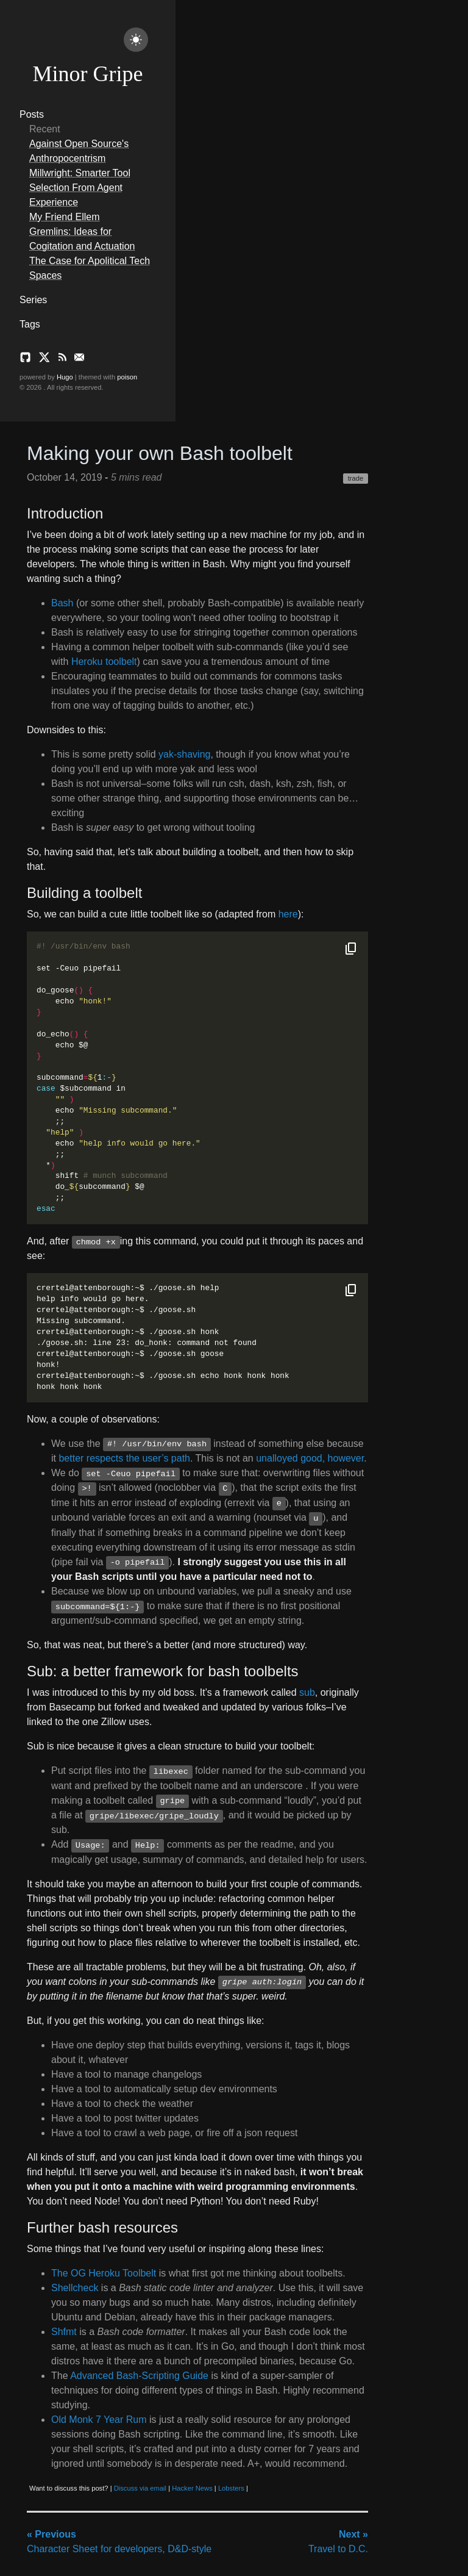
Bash (62, 603)
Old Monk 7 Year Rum (99, 2419)
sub (307, 1692)
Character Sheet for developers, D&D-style (119, 2541)
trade (356, 478)
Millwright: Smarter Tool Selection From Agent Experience (79, 187)
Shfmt (64, 2332)
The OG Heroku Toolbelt (103, 2273)
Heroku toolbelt (104, 661)
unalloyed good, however (310, 1458)
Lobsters (231, 2488)
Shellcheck (74, 2288)
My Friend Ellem (64, 217)
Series (33, 300)
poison (127, 377)
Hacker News (192, 2488)
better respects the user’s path (124, 1458)
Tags (30, 324)
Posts (32, 114)
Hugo (65, 377)
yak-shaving (184, 754)
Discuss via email (140, 2488)
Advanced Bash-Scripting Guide (139, 2375)
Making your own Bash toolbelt (159, 453)
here (288, 914)
